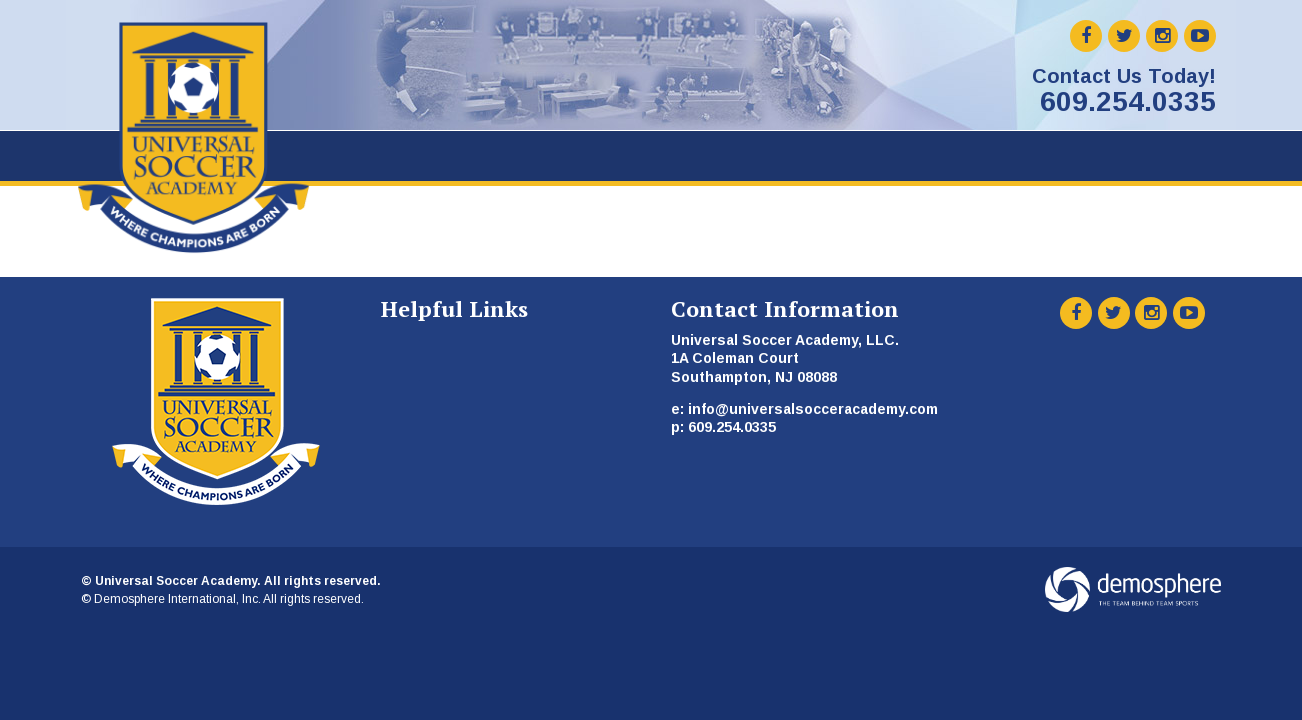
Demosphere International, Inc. (177, 599)
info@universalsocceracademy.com (813, 409)
